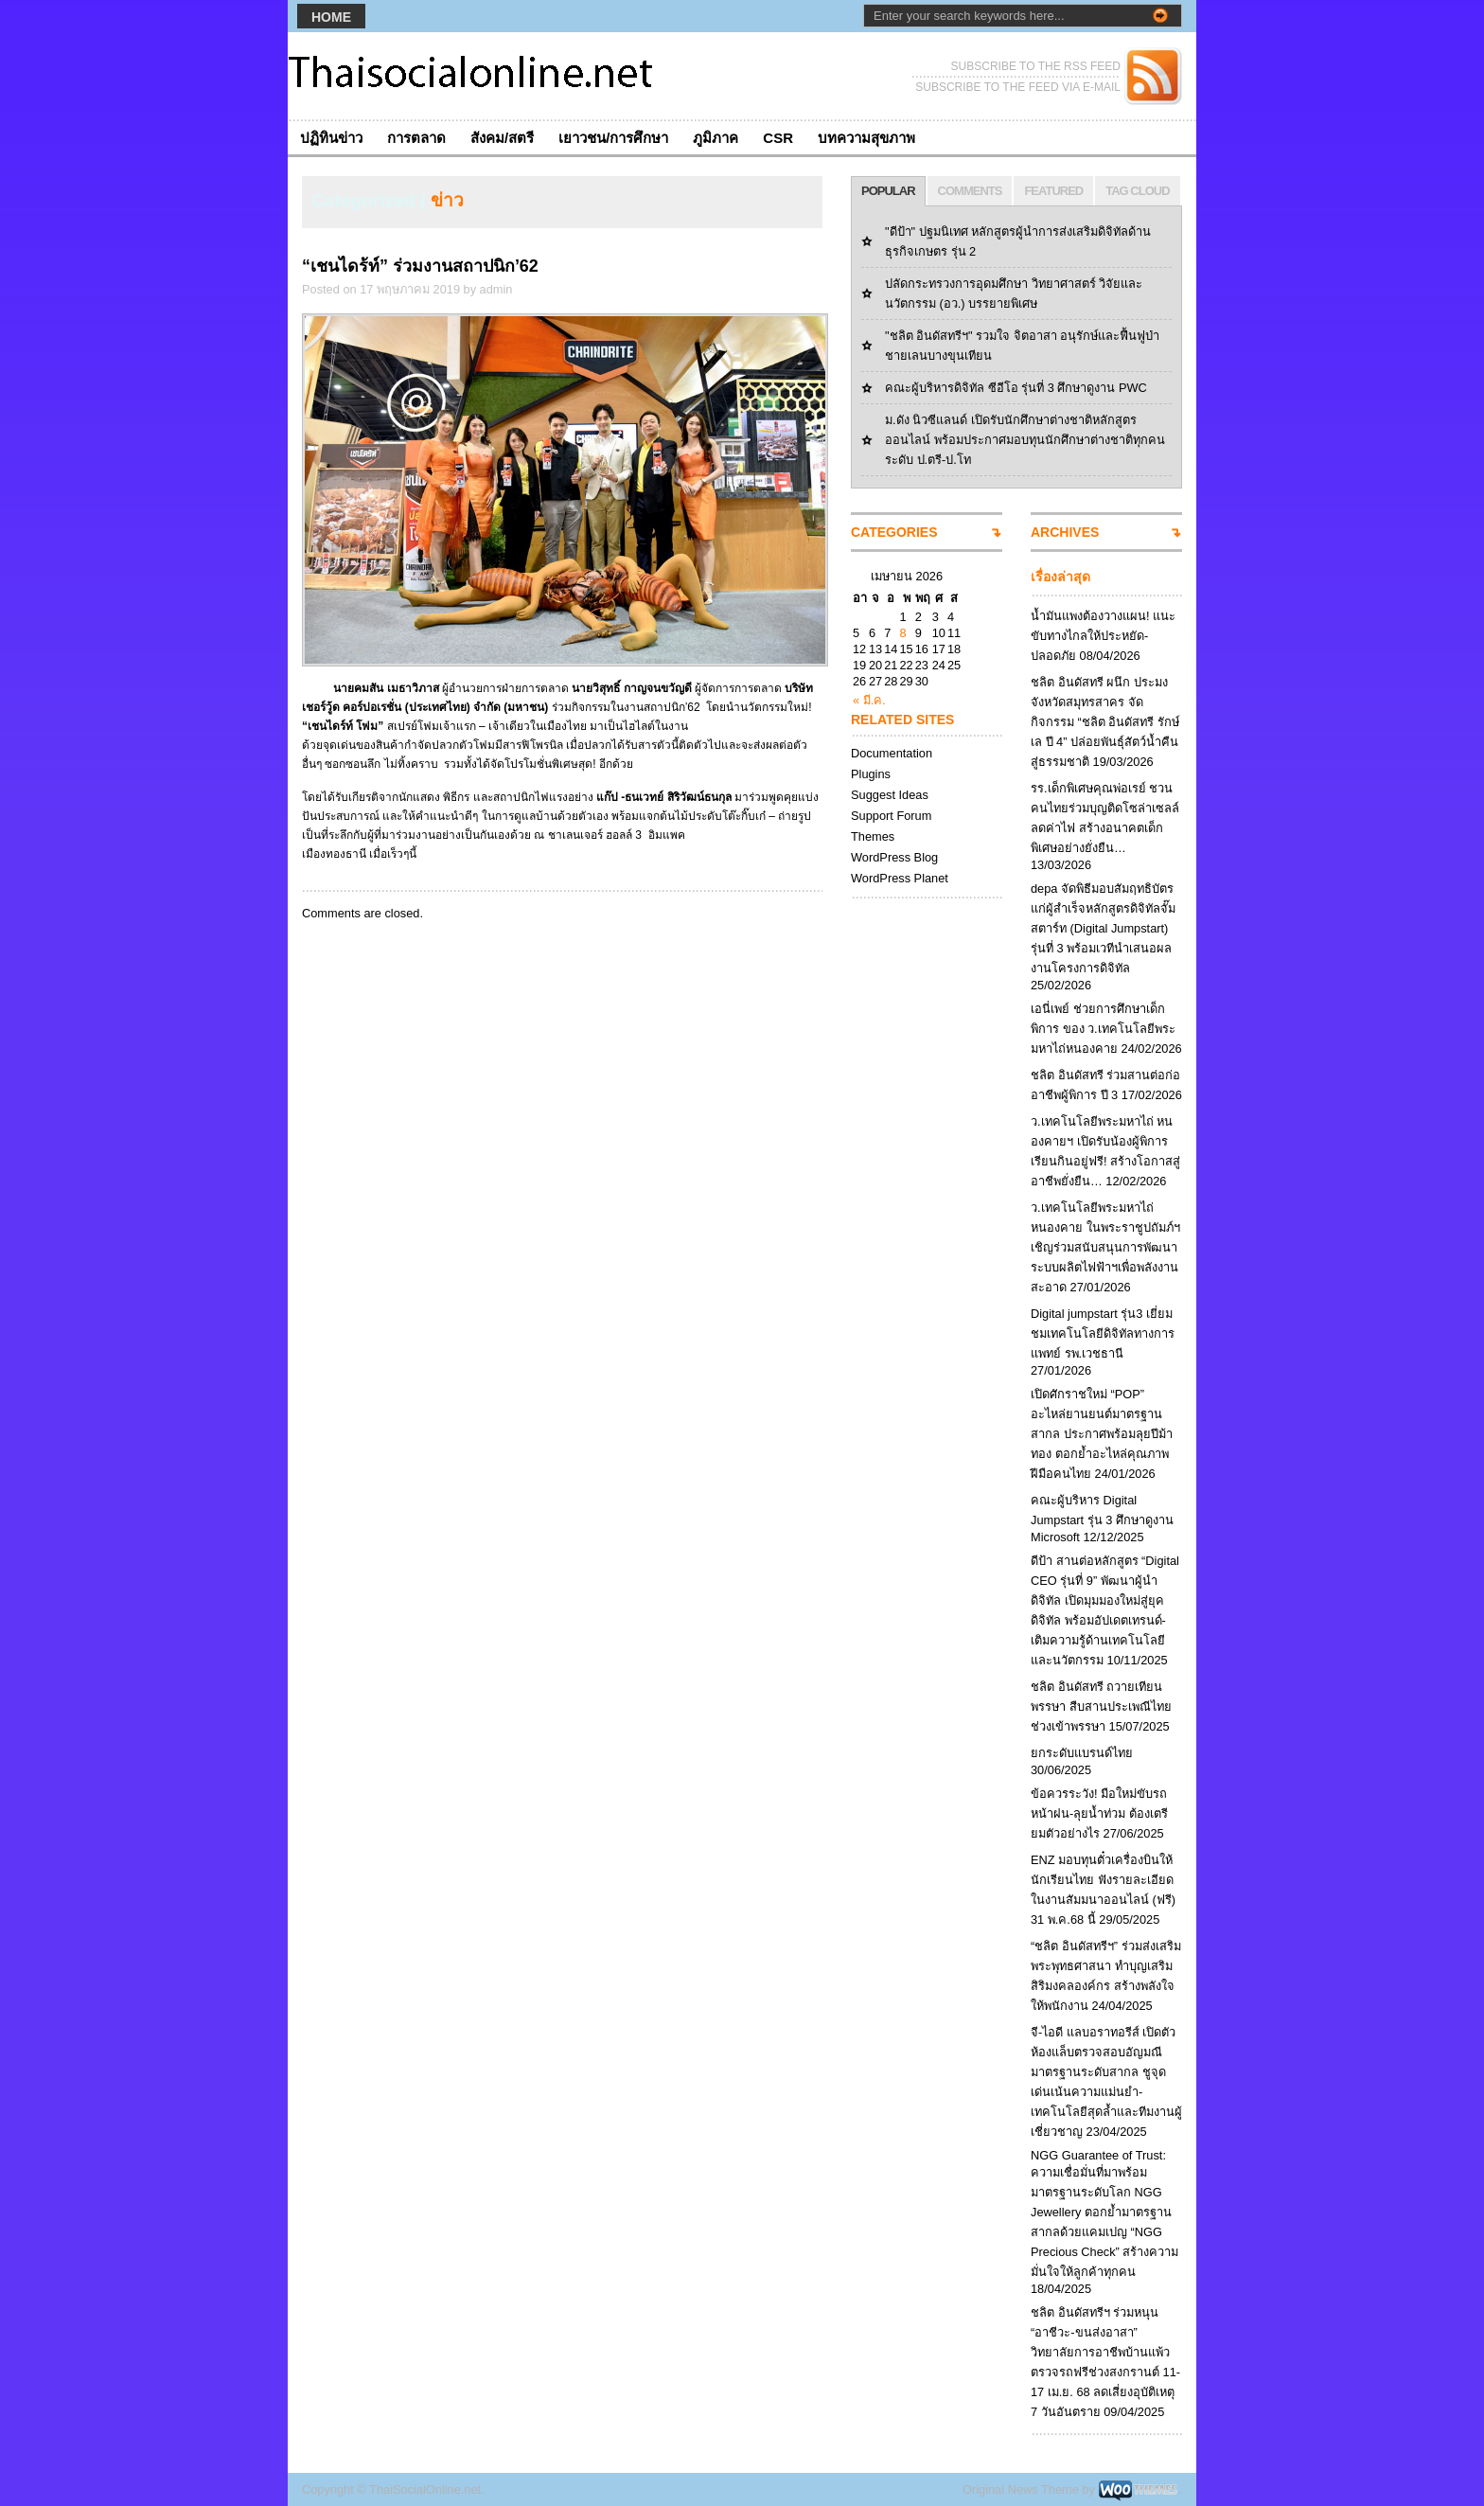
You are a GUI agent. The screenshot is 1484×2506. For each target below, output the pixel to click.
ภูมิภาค (715, 138)
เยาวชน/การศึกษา (613, 138)
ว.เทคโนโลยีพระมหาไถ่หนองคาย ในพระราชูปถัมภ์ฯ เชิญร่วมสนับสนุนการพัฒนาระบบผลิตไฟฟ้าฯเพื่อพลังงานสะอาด (1105, 1247)
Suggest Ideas (889, 795)
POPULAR (888, 191)
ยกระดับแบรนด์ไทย (1082, 1753)
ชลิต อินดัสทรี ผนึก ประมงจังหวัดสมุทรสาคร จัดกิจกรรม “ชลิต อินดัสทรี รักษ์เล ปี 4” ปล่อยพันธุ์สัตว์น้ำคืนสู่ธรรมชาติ (1105, 722)
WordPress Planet (899, 878)
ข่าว (447, 200)
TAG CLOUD (1137, 191)
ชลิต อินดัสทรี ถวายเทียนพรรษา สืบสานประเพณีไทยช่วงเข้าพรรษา (1101, 1706)
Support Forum (891, 816)
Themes (872, 836)
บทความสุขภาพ (866, 138)
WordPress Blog (894, 857)
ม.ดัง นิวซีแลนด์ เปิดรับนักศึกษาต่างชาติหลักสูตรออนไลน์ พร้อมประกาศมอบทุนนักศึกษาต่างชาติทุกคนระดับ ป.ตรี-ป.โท (1025, 440)
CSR (778, 138)
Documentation (891, 753)
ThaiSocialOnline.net (425, 2489)
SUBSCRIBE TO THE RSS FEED (1036, 66)
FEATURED (1053, 191)
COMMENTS (970, 191)
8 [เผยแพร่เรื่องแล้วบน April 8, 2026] (902, 633)
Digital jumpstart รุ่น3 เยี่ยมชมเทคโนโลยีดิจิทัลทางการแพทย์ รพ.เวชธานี (1103, 1333)
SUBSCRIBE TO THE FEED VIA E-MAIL (1018, 87)
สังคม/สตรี (502, 138)
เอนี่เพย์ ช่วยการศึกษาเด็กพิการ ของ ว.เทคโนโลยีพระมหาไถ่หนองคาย (1103, 1029)
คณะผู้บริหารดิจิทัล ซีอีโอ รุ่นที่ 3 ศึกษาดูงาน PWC (1016, 388)
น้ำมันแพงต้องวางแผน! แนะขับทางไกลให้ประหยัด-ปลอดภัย (1103, 636)
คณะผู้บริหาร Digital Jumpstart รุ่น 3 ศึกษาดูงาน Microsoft (1102, 1518)
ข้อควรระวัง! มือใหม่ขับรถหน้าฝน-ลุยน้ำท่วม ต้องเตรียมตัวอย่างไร (1099, 1813)
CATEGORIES (894, 532)
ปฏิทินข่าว (331, 138)
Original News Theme (1021, 2489)
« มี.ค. (869, 700)
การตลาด (416, 138)
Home (331, 17)
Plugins (871, 774)
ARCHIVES (1065, 532)
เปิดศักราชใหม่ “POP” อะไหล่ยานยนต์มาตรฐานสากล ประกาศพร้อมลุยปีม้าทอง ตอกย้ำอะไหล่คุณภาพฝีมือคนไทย (1102, 1434)
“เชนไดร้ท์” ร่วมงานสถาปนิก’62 (420, 266)
